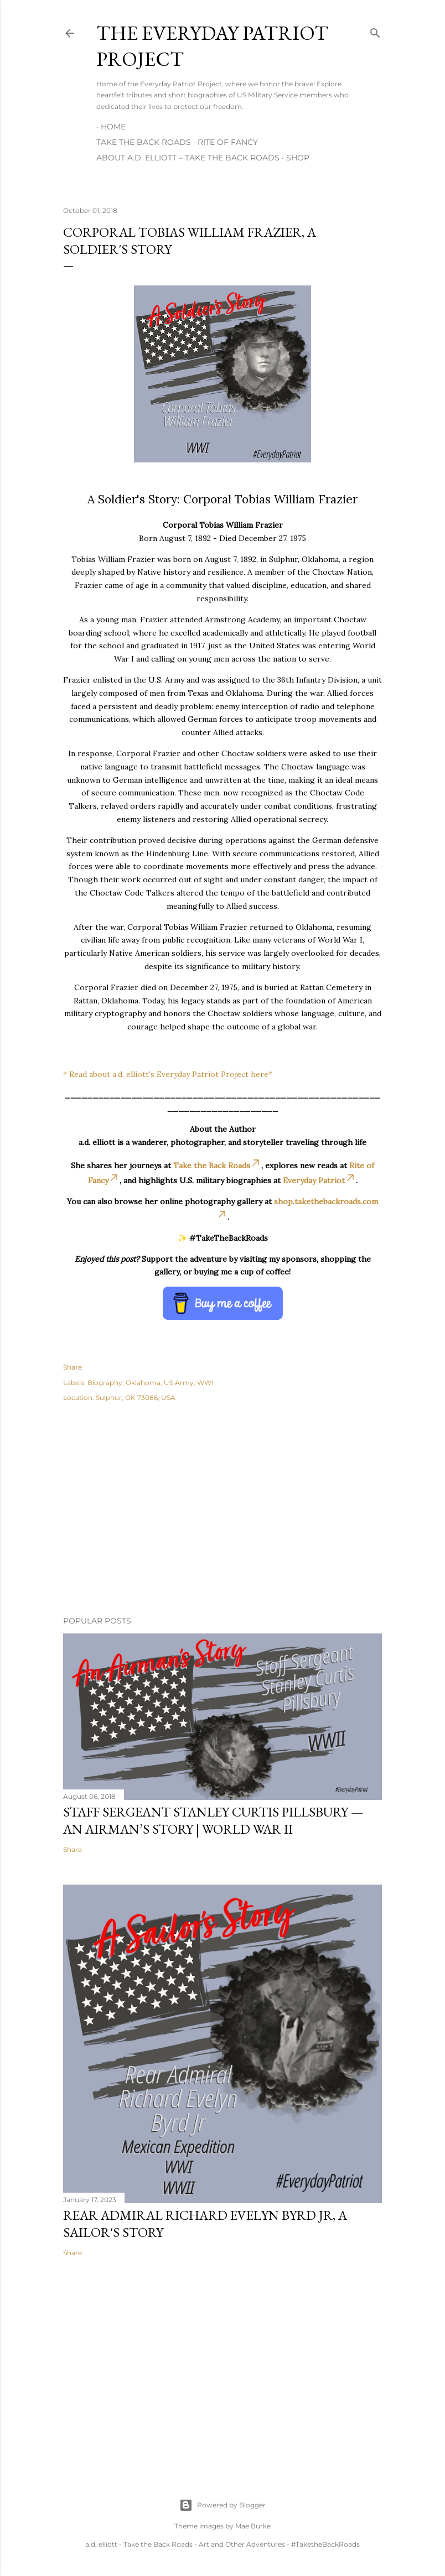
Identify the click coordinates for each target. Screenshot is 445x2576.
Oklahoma (143, 1382)
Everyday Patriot (319, 1180)
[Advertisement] (222, 1510)
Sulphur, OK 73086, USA (135, 1397)
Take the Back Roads (143, 142)
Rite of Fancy (228, 142)
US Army (179, 1382)
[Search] (375, 30)
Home (113, 127)
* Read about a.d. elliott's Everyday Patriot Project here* (167, 1074)
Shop (297, 158)
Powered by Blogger (222, 2505)
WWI (205, 1382)
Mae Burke (253, 2526)
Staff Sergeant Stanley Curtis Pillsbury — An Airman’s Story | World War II (213, 1820)
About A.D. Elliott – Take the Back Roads (188, 158)
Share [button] (72, 1367)
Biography (104, 1382)
